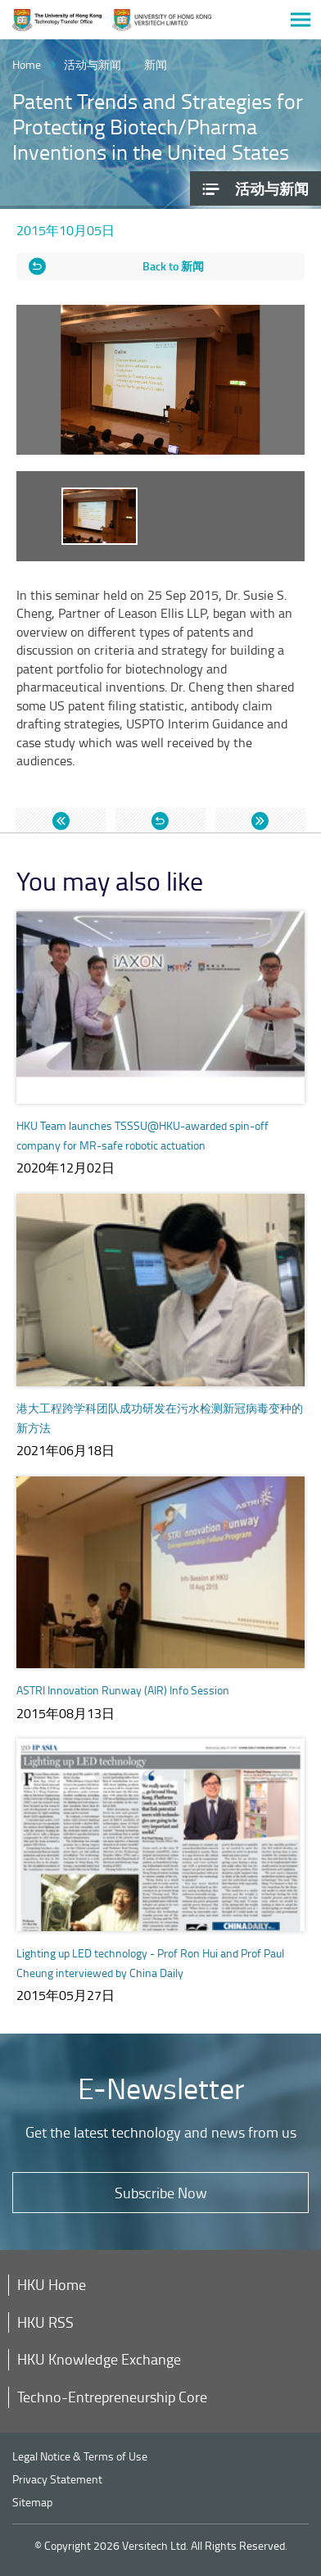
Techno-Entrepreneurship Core (112, 2396)
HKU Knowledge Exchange (99, 2359)
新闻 (155, 64)
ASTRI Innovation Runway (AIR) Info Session (122, 1690)
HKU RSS (45, 2322)
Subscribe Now (161, 2192)
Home (26, 64)
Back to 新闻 (173, 266)
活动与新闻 (92, 64)
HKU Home (51, 2284)
